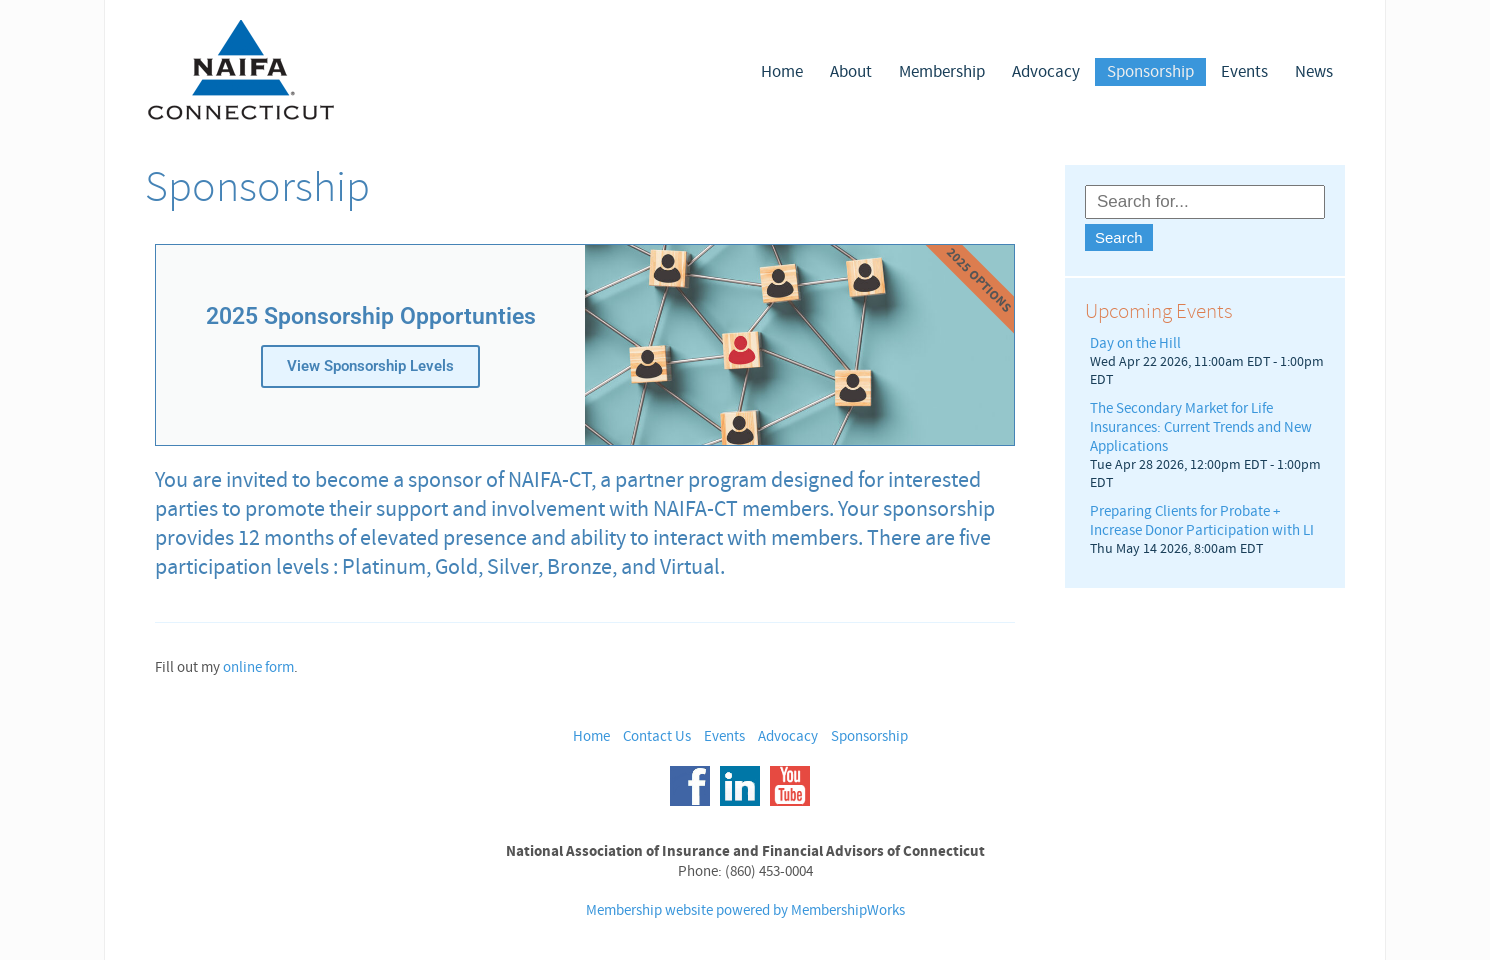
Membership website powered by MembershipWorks (745, 910)
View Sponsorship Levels (370, 366)
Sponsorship (1150, 72)
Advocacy (1046, 72)
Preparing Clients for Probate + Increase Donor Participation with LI (1202, 521)
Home (782, 72)
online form (258, 667)
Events (1244, 72)
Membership (942, 72)
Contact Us (657, 736)
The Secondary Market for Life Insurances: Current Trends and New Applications (1201, 427)
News (1314, 72)
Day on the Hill (1135, 343)
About (851, 72)
